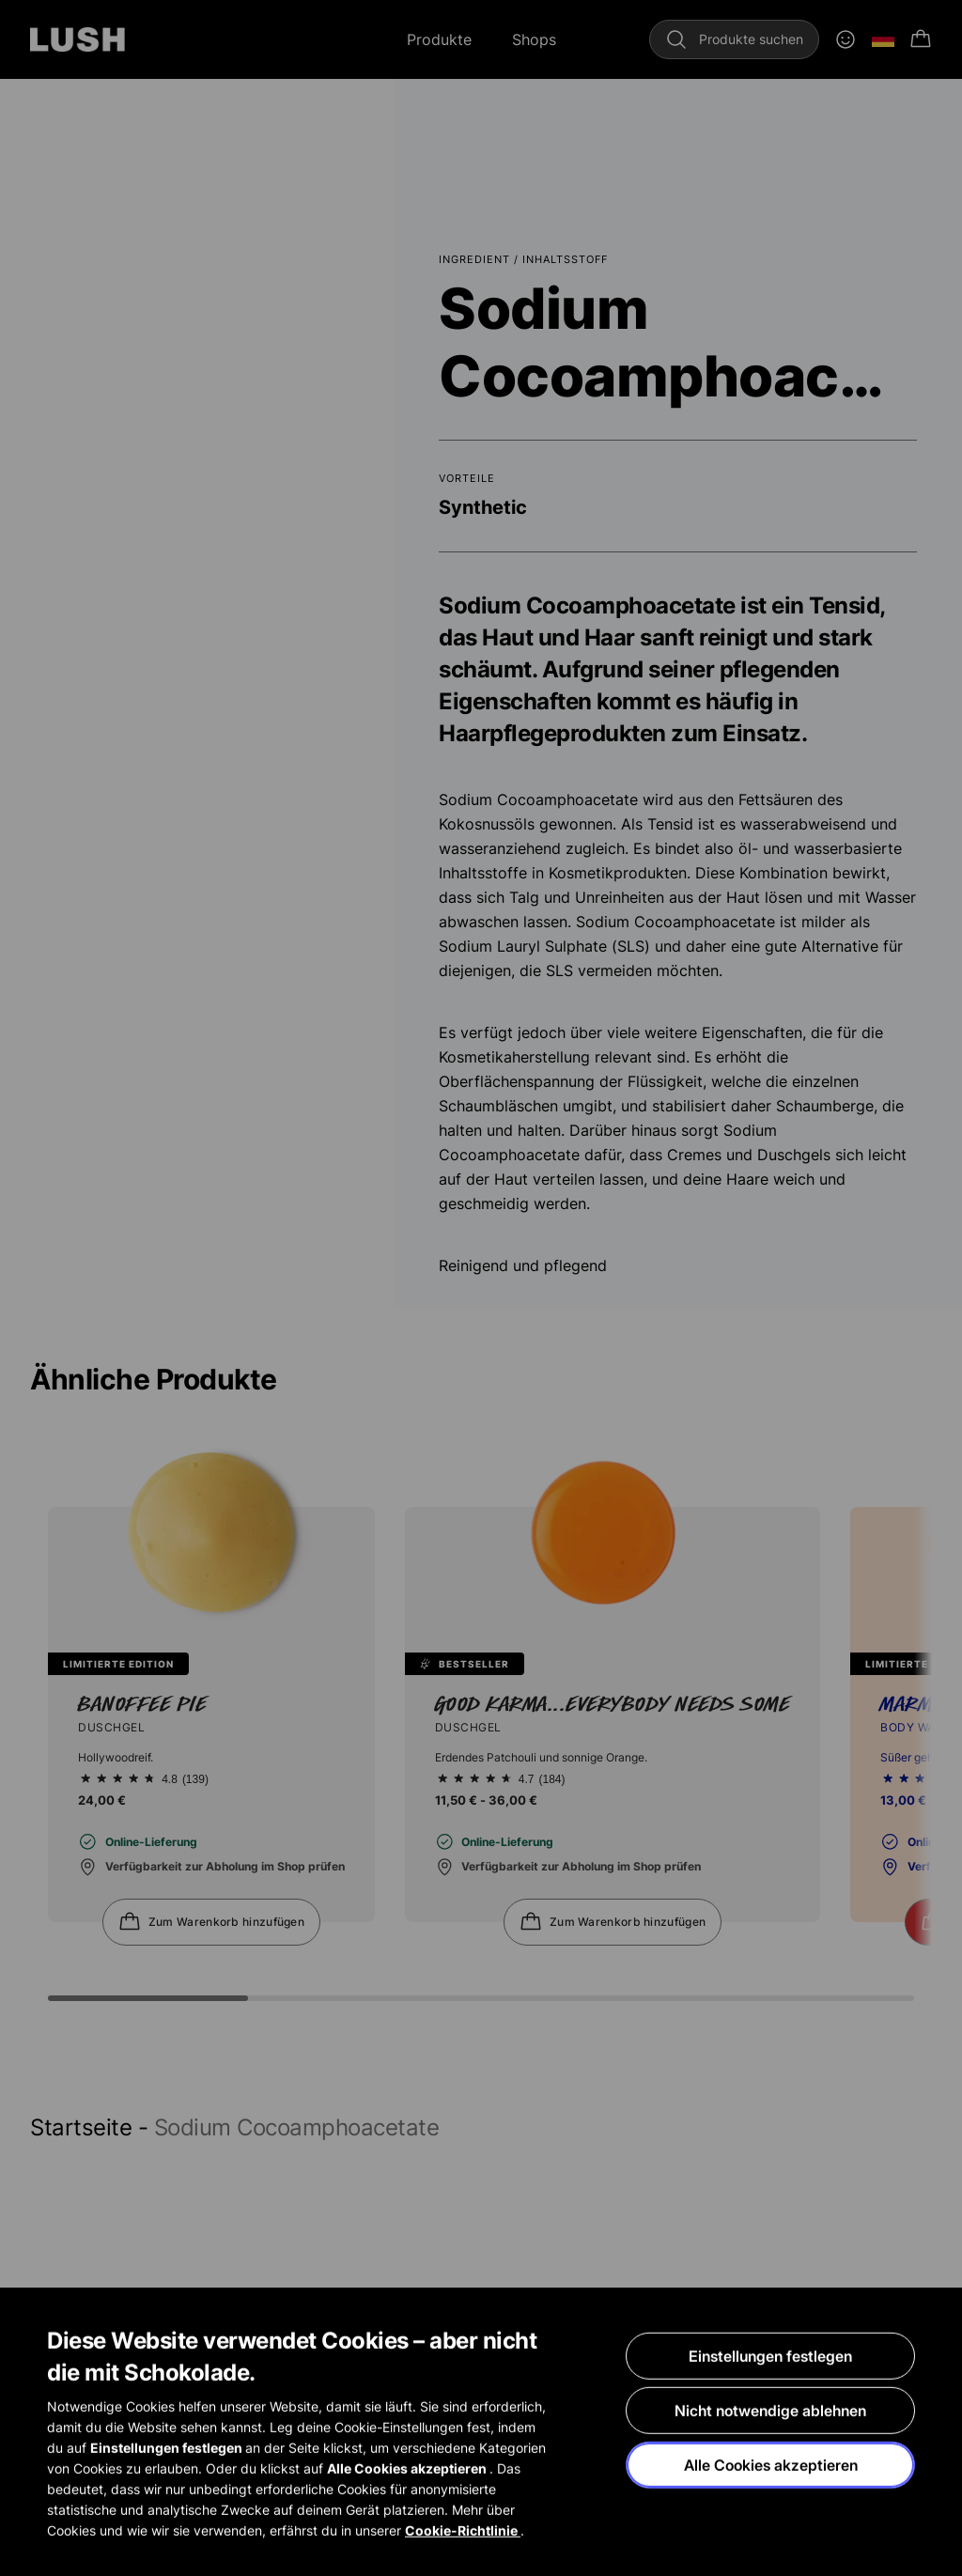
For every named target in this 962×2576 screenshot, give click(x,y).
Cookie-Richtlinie (462, 2530)
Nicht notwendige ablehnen (770, 2410)
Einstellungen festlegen (770, 2356)
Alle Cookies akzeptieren (771, 2465)
